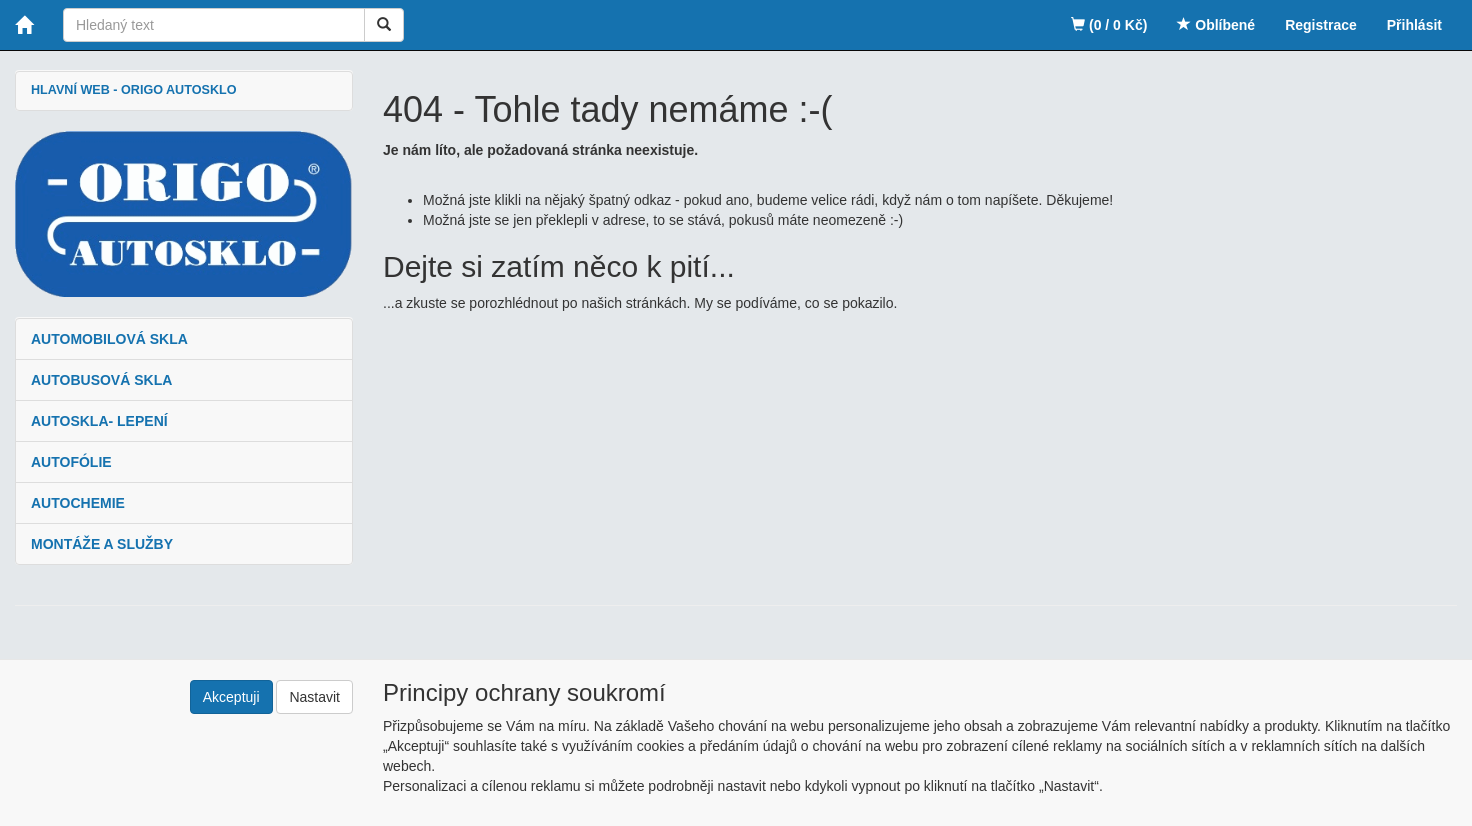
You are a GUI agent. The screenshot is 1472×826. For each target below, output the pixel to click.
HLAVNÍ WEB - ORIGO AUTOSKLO (133, 90)
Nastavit (314, 697)
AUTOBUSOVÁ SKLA (101, 380)
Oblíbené (1216, 25)
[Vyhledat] (384, 25)
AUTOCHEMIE (78, 503)
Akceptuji (231, 697)
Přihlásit (1414, 25)
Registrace (1321, 25)
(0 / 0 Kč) (1109, 25)
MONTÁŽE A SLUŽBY (102, 544)
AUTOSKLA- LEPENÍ (99, 421)
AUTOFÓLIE (71, 462)
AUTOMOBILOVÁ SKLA (109, 339)
